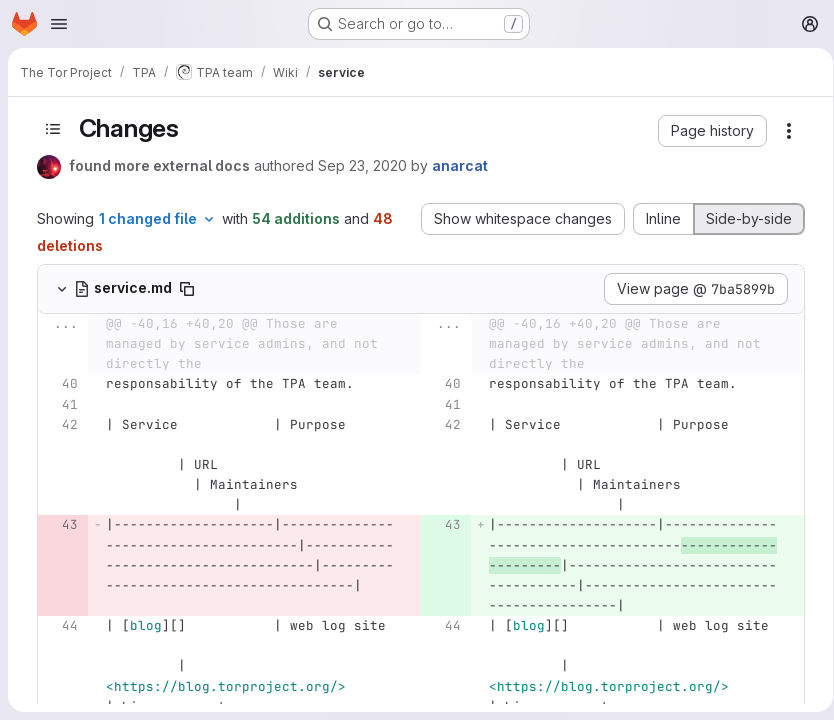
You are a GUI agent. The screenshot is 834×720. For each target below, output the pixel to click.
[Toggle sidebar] (49, 129)
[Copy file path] (183, 289)
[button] (708, 131)
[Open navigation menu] (59, 24)
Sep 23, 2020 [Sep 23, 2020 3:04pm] (358, 165)
